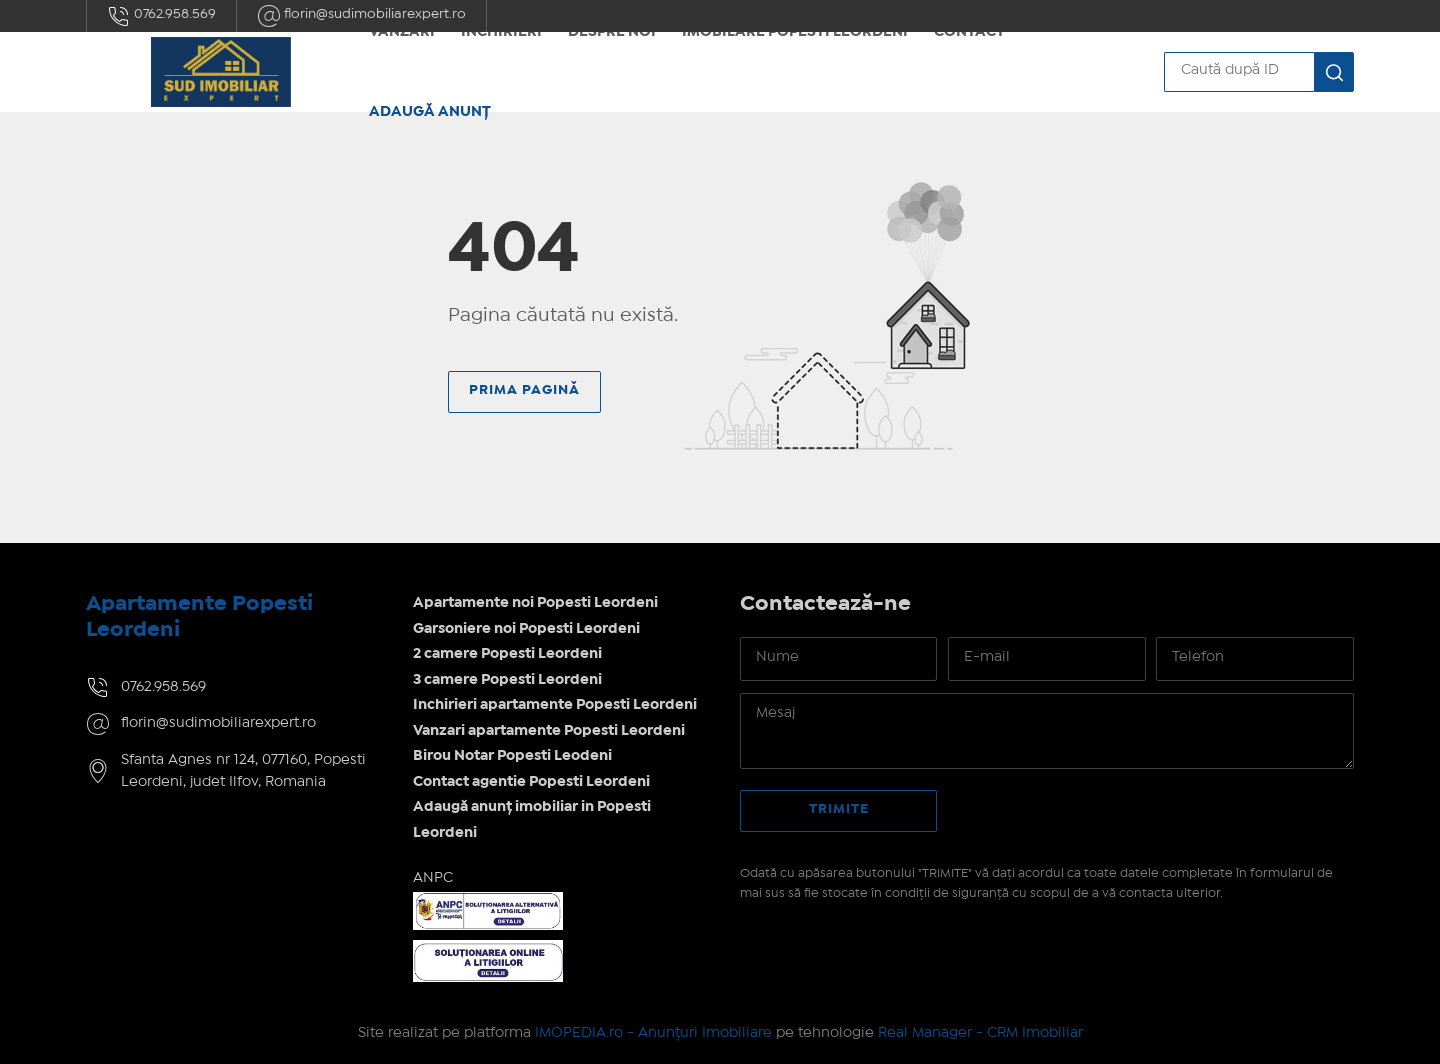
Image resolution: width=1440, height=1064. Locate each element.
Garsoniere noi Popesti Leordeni (526, 629)
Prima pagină (524, 390)
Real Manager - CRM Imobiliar (980, 1033)
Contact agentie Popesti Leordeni (531, 782)
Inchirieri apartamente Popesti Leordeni (555, 705)
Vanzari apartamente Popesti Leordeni (549, 731)
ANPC (433, 878)
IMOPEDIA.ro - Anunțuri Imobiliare (653, 1033)
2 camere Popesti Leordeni (507, 654)
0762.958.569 (161, 16)
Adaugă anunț (430, 112)
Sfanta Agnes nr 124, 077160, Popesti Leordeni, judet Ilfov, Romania (243, 771)
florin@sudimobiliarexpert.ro (218, 723)
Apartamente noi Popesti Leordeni (535, 603)
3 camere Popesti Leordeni (507, 680)
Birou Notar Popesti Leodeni (512, 756)
